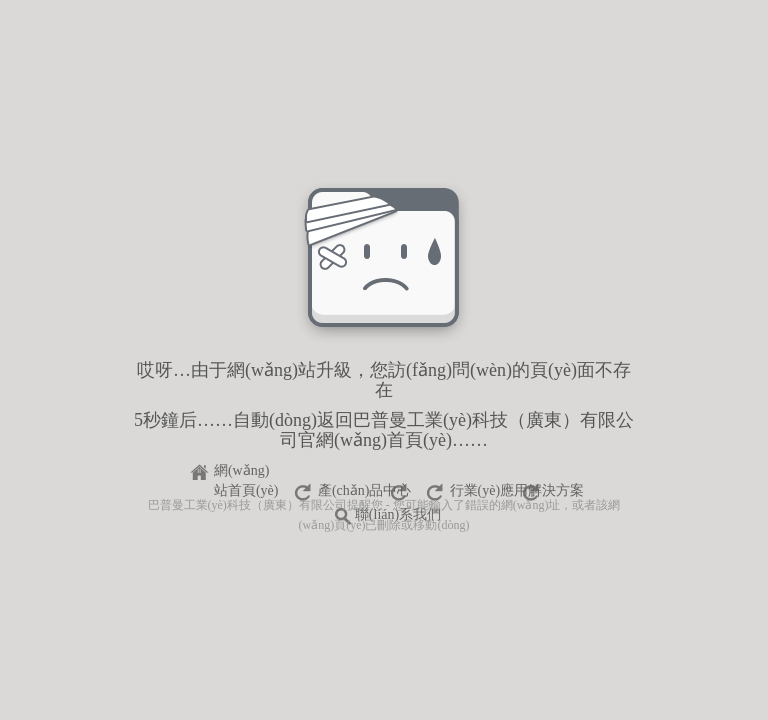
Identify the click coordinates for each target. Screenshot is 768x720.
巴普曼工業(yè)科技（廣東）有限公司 (247, 505)
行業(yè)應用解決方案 (517, 490)
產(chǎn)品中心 (365, 490)
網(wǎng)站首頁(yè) (246, 473)
